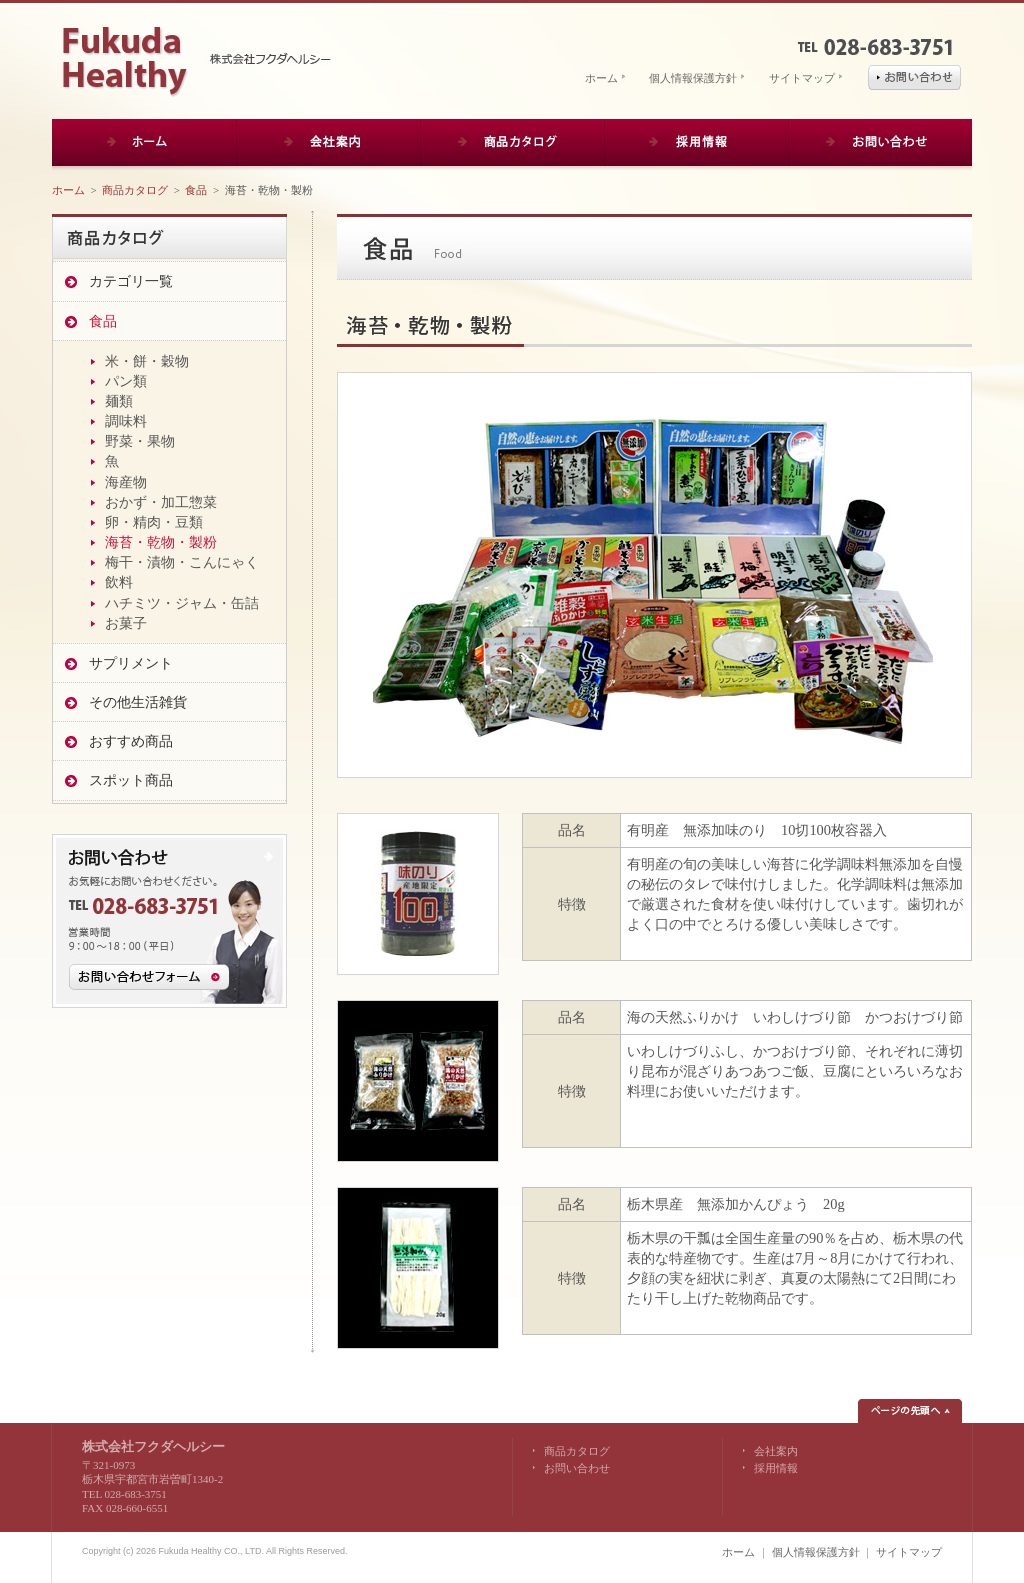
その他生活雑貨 (138, 702)
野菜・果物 (140, 441)
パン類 (126, 381)
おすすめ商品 (131, 741)
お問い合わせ (577, 1468)
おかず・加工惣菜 (161, 502)
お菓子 (126, 623)
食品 (196, 190)
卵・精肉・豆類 (154, 522)
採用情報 (776, 1468)
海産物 (126, 482)
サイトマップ (802, 78)
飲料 (119, 582)
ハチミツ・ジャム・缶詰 (182, 603)
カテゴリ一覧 (131, 281)
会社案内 (776, 1451)
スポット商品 (131, 780)
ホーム (601, 78)
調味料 (126, 421)
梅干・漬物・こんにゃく (182, 562)
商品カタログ (135, 190)
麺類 (119, 401)
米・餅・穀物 (147, 361)
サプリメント (131, 663)
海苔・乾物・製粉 (161, 542)
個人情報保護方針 (693, 78)
